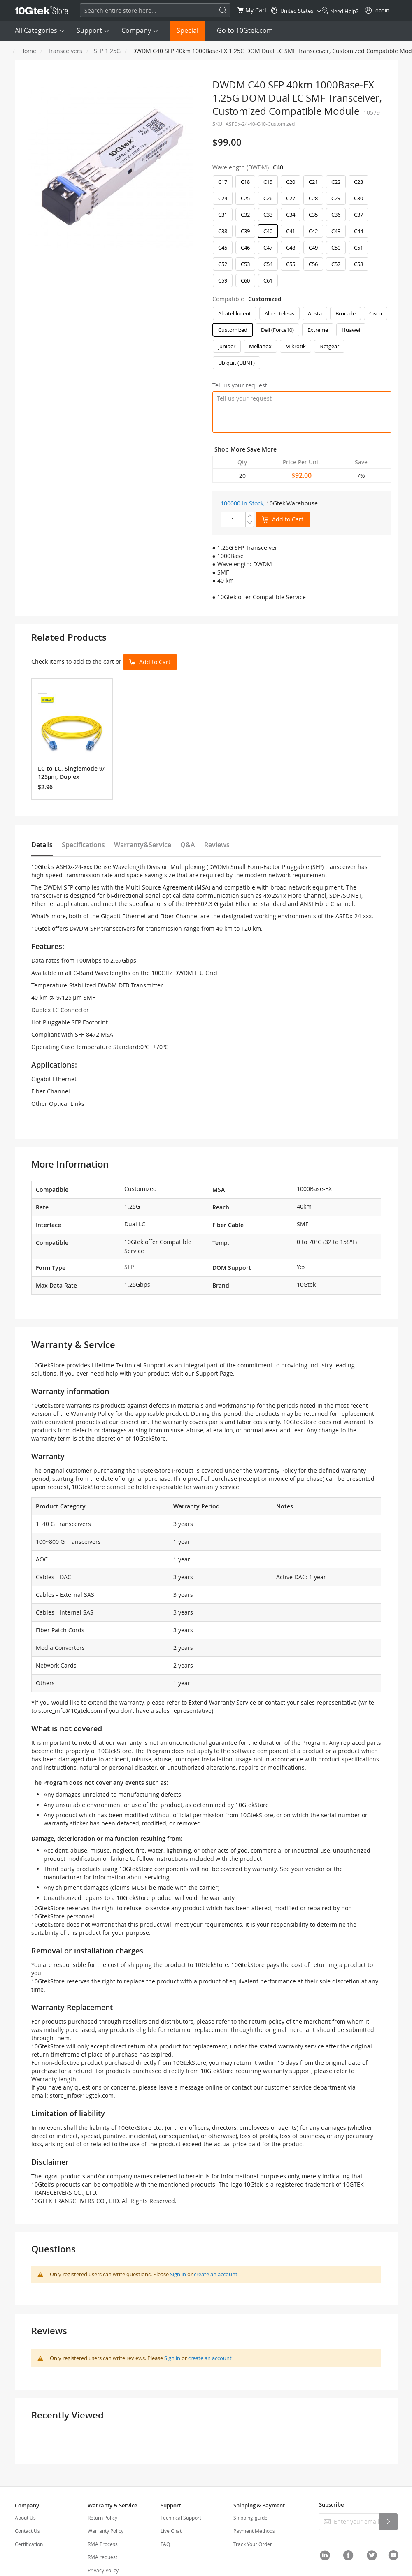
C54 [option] (267, 264)
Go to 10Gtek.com (245, 30)
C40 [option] (267, 231)
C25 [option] (245, 198)
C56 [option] (313, 264)
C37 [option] (358, 214)
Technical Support (181, 2517)
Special (187, 30)
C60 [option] (245, 280)
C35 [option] (313, 214)
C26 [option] (267, 198)
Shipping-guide (250, 2517)
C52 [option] (222, 264)
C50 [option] (335, 247)
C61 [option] (267, 280)
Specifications (83, 844)
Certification (29, 2544)
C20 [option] (290, 181)
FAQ (165, 2544)
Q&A (187, 844)
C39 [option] (245, 231)
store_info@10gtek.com (70, 1710)
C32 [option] (245, 214)
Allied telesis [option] (279, 313)
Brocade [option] (345, 313)
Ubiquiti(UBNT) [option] (236, 362)
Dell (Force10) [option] (277, 330)
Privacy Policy (103, 2570)
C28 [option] (313, 198)
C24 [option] (222, 198)
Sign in (178, 2274)
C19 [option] (267, 181)
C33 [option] (267, 214)
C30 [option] (358, 198)
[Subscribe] (388, 2521)
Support (89, 30)
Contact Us (27, 2530)
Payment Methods (254, 2530)
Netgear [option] (329, 346)
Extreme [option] (317, 330)
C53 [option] (245, 264)
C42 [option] (313, 231)
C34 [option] (290, 214)
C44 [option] (358, 231)
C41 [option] (290, 231)
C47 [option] (267, 247)
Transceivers (65, 51)
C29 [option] (335, 198)
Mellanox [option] (260, 346)
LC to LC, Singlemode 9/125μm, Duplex (71, 772)
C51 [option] (358, 247)
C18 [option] (245, 181)
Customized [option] (232, 330)
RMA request (102, 2557)
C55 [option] (290, 264)
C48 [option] (290, 247)
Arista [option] (315, 313)
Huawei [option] (351, 330)
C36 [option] (335, 214)
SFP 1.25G (107, 51)
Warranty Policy (105, 2530)
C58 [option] (358, 264)
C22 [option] (335, 181)
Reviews (217, 844)
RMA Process (103, 2544)
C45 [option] (222, 247)
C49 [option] (313, 247)
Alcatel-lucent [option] (234, 313)
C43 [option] (335, 231)
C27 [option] (290, 198)
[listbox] (301, 233)
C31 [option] (222, 214)
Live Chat (171, 2530)
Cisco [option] (375, 313)
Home (28, 51)
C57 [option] (335, 264)
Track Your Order (252, 2544)
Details (42, 844)
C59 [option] (222, 280)
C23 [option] (358, 181)
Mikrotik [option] (295, 346)
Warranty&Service (142, 844)
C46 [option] (245, 247)
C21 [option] (313, 181)
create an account (215, 2274)
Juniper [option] (226, 346)
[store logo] (41, 10)
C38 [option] (222, 231)
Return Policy (102, 2517)
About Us (25, 2517)
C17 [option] (222, 181)
